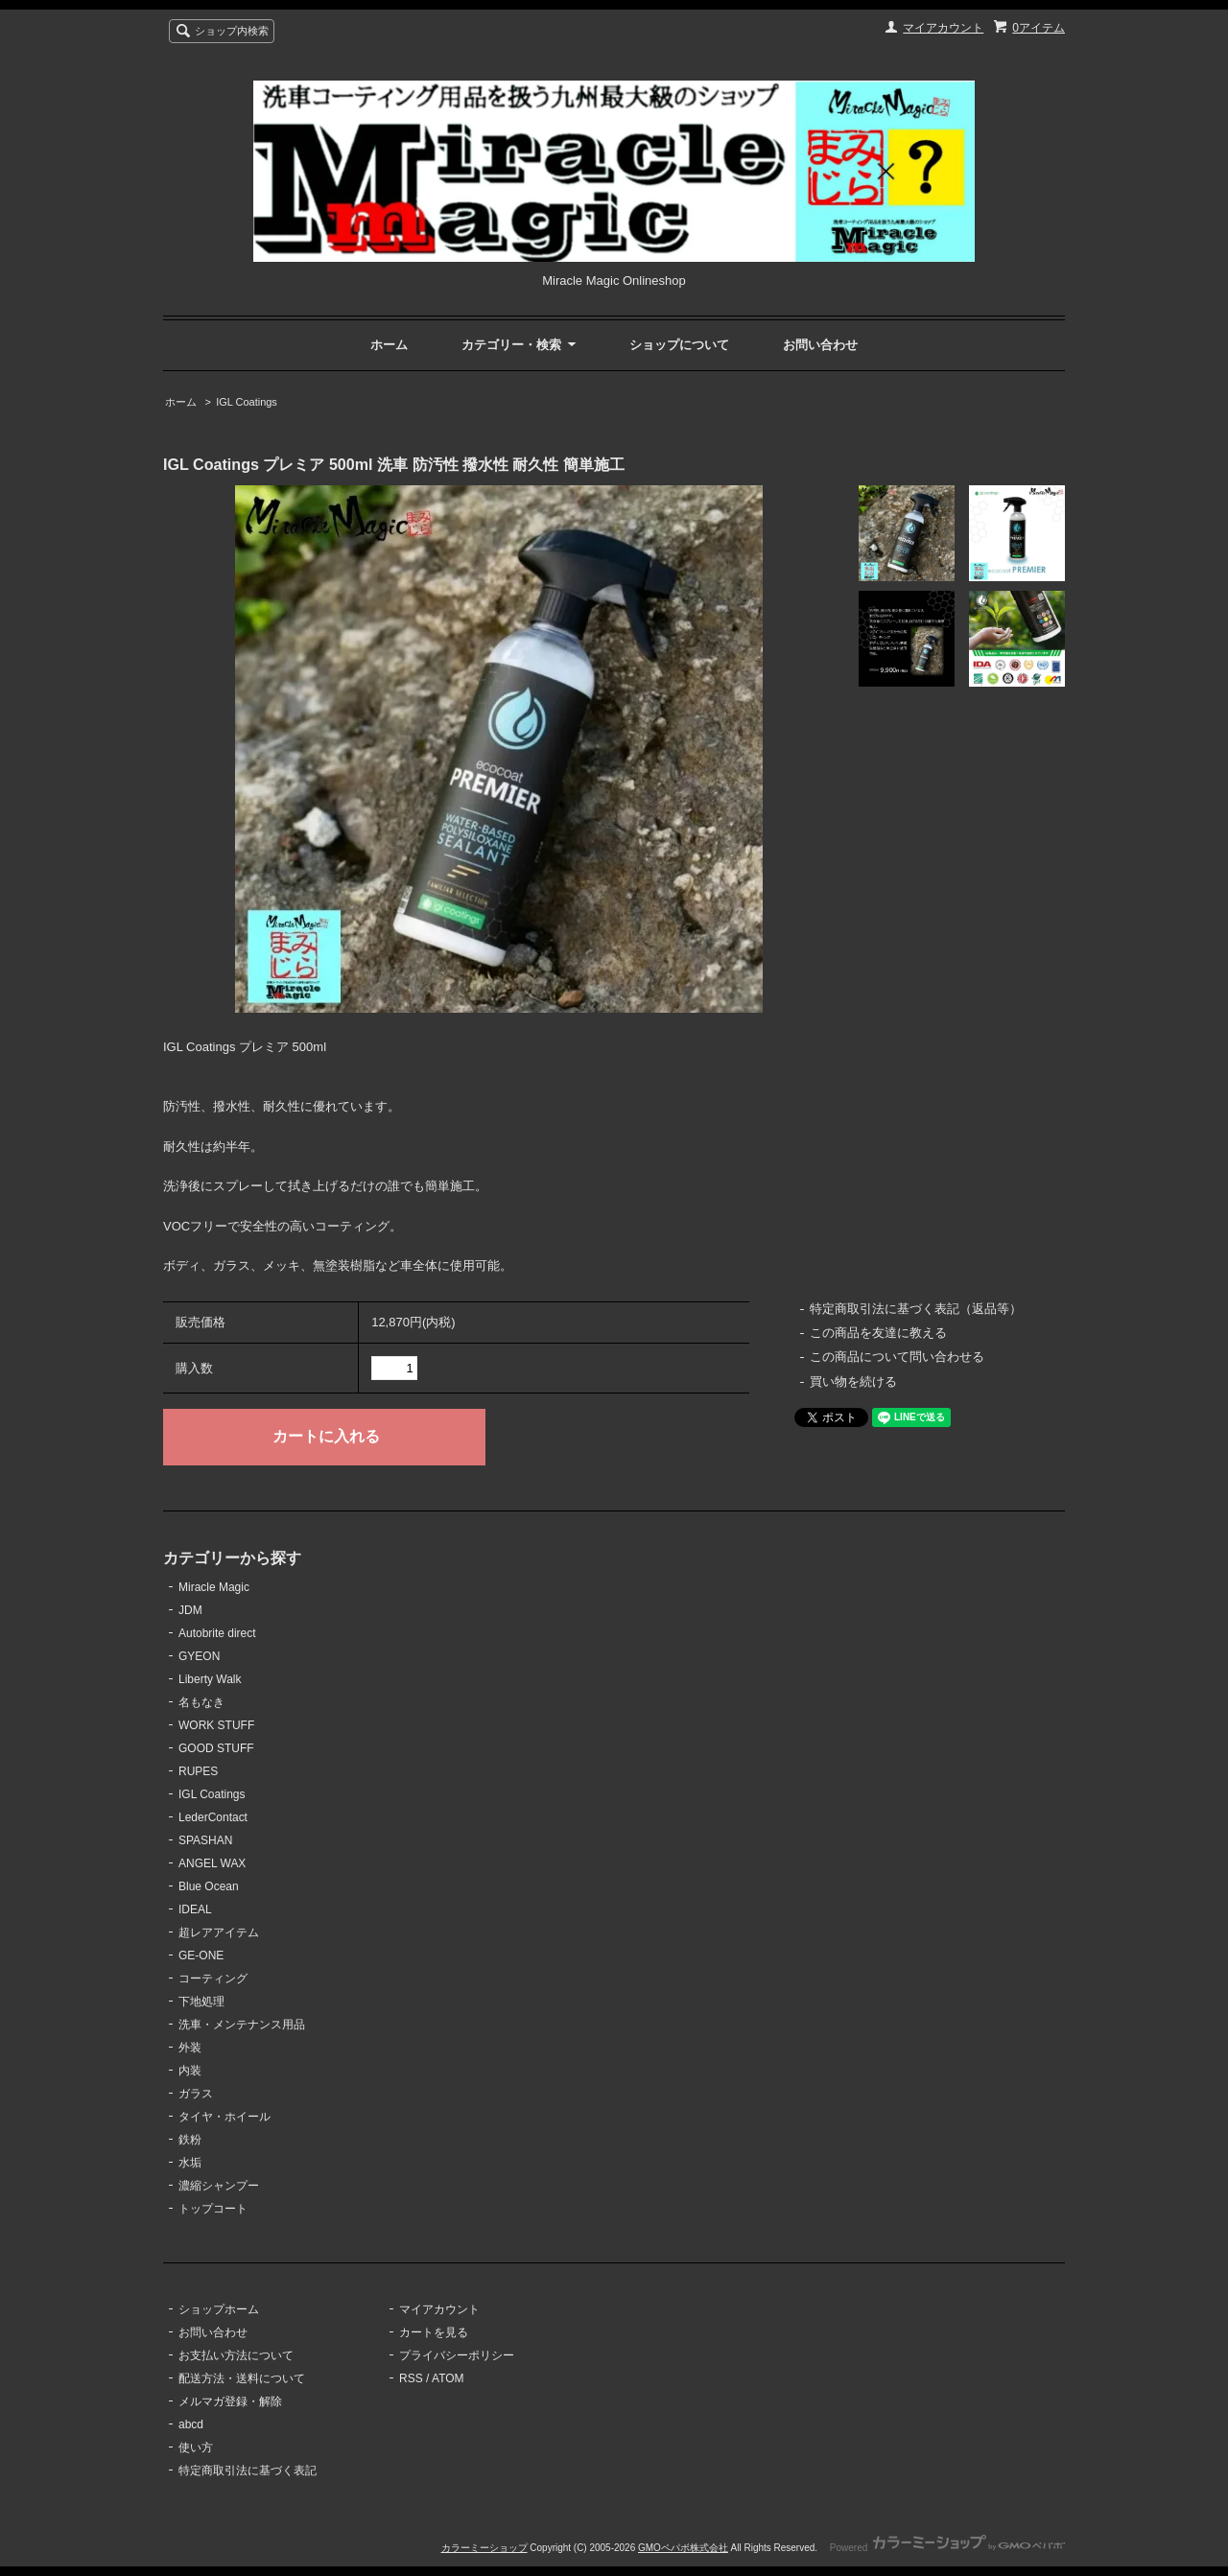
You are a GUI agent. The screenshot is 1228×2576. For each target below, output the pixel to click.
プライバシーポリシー (456, 2355)
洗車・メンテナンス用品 (241, 2024)
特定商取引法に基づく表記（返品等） (916, 1308)
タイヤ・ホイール (224, 2116)
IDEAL (195, 1909)
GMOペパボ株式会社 (683, 2547)
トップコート (213, 2208)
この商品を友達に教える (878, 1332)
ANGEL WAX (212, 1863)
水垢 (189, 2162)
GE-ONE (201, 1955)
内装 (189, 2070)
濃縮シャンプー (218, 2185)
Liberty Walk (210, 1679)
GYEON (199, 1656)
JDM (190, 1610)
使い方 (195, 2447)
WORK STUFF (216, 1725)
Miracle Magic (213, 1587)
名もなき (201, 1702)
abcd (190, 2424)
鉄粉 (189, 2139)
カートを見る (433, 2332)
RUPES (198, 1771)
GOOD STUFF (216, 1748)
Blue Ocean (208, 1886)
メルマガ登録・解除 (230, 2401)
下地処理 (201, 2001)
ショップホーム (218, 2309)
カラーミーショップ (484, 2547)
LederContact (213, 1817)
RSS (411, 2378)
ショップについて (679, 345)
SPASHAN (205, 1840)
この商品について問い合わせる (897, 1356)
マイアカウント (943, 28)
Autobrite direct (217, 1633)
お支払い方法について (236, 2355)
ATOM (448, 2378)
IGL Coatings (246, 402)
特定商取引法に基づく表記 (247, 2470)
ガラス (195, 2093)
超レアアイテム (218, 1932)
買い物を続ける (853, 1381)
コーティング (213, 1978)
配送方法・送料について (241, 2378)
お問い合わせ (820, 345)
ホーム (389, 345)
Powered (947, 2547)
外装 (189, 2047)
